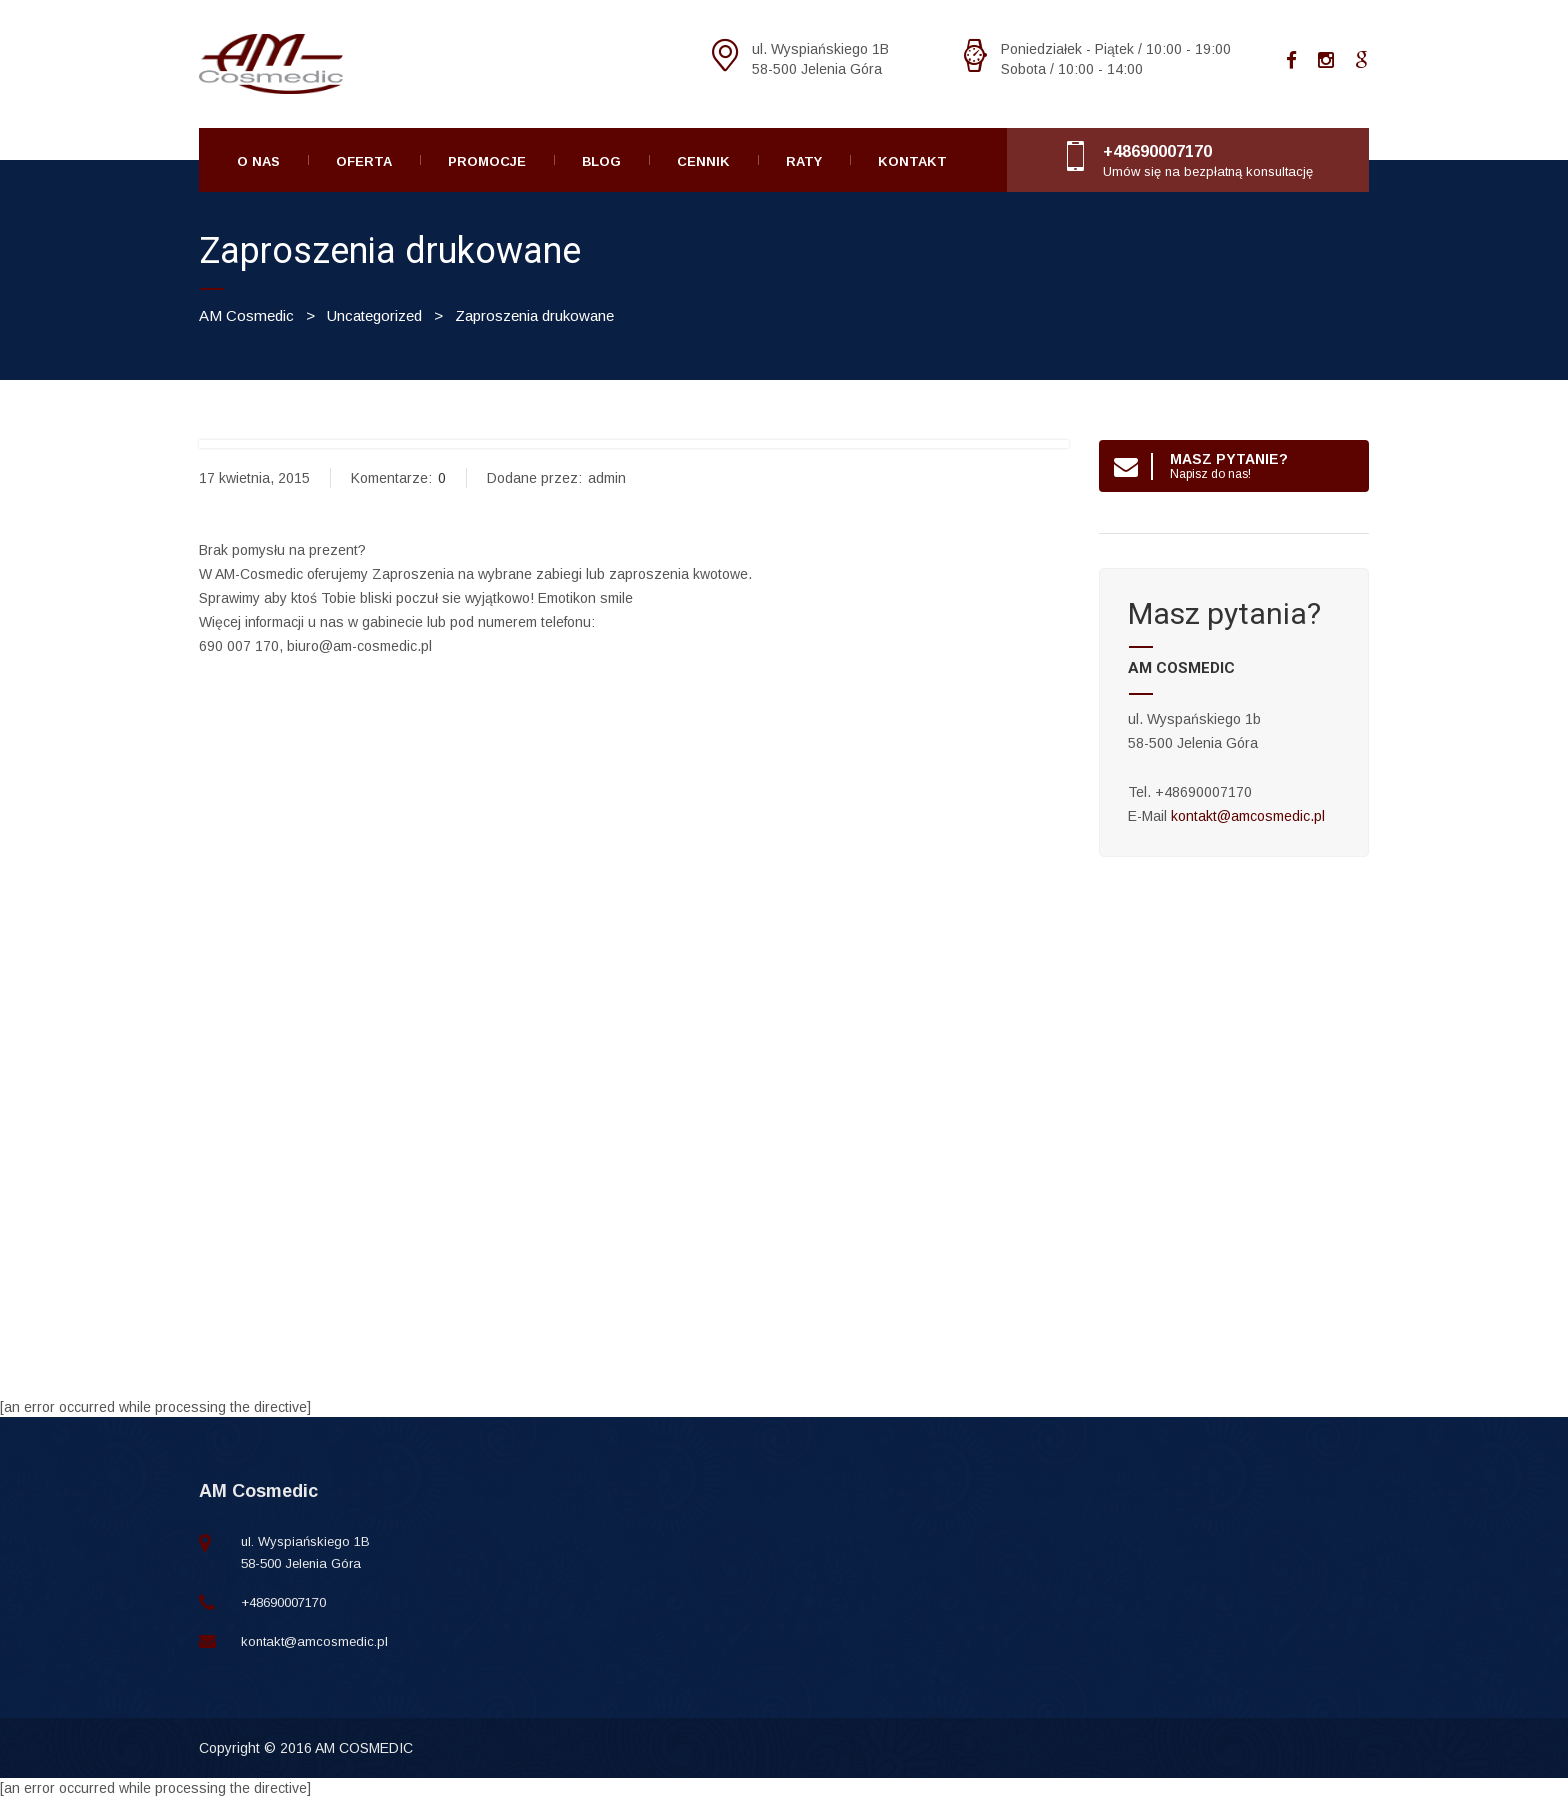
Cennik (703, 161)
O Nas (258, 161)
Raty (804, 161)
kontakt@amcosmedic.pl (1248, 816)
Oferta (364, 161)
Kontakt (912, 161)
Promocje (487, 161)
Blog (601, 161)
